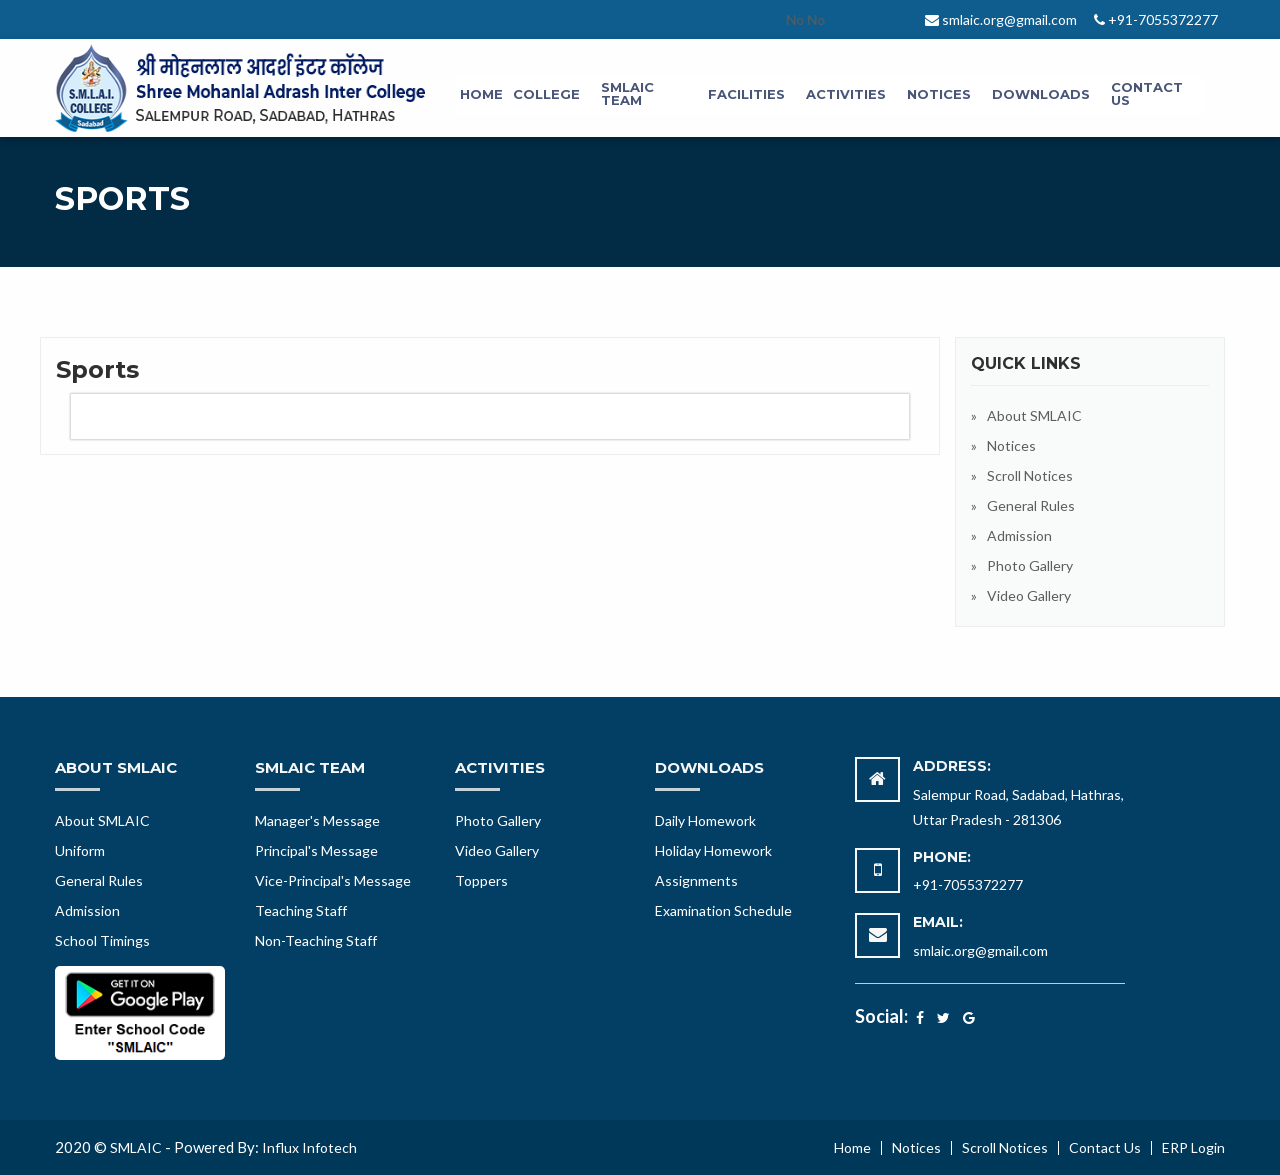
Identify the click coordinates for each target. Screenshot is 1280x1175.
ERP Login (1193, 1148)
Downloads (1041, 94)
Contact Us (1147, 93)
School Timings (102, 940)
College (546, 94)
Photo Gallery (1030, 565)
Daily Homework (705, 820)
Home (481, 94)
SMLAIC (136, 1147)
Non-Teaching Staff (316, 940)
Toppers (481, 880)
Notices (939, 94)
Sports (97, 369)
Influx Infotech (309, 1147)
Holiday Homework (713, 850)
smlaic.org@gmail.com (980, 950)
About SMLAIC (1034, 415)
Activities (846, 94)
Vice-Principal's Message (333, 880)
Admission (1019, 535)
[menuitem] (481, 95)
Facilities (746, 94)
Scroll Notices (1030, 475)
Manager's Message (317, 820)
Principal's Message (316, 850)
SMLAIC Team (627, 93)
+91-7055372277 (968, 884)
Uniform (80, 850)
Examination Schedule (723, 910)
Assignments (696, 880)
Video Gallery (1029, 595)
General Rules (1031, 505)
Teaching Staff (301, 910)
